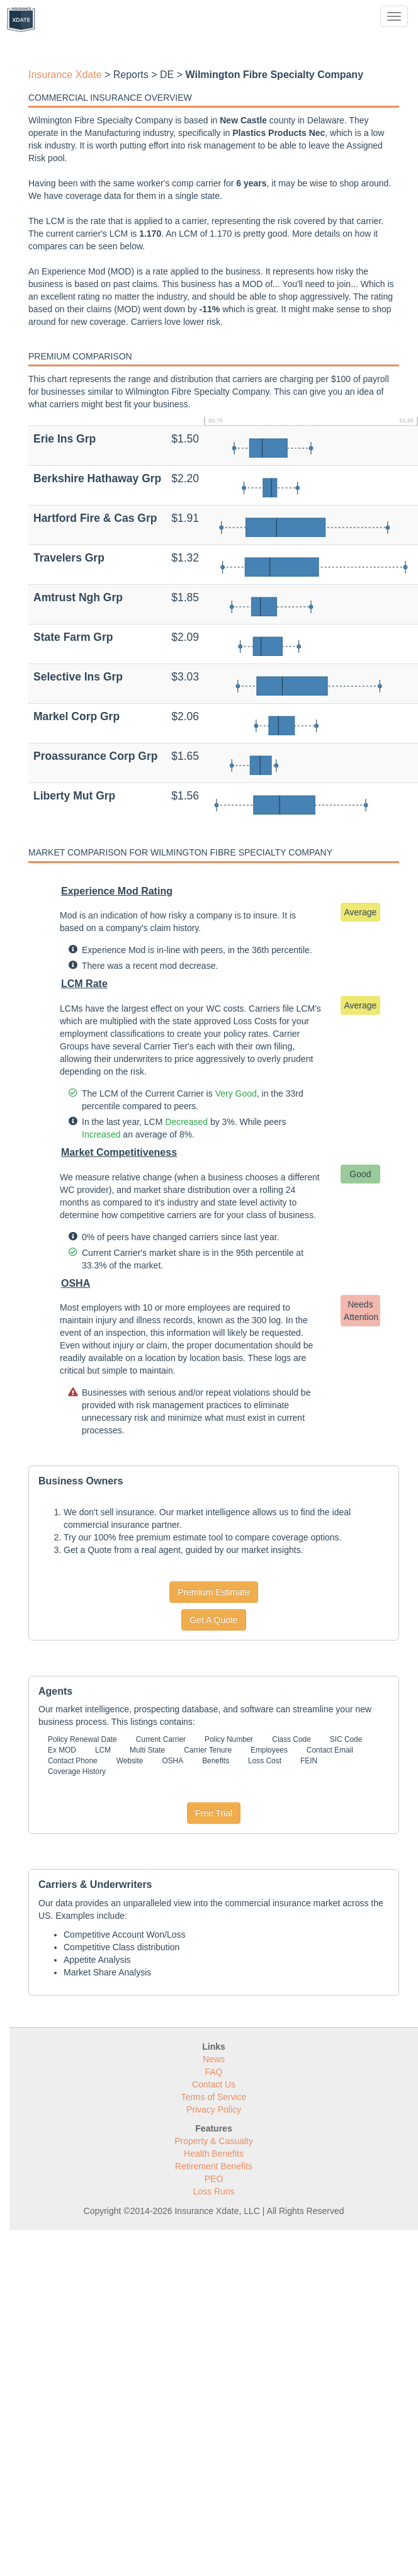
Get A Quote (213, 1620)
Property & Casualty (213, 2141)
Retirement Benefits (213, 2166)
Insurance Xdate (65, 74)
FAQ (213, 2072)
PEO (214, 2179)
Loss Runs (213, 2191)
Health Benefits (214, 2154)
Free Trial (213, 1813)
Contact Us (213, 2084)
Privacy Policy (213, 2109)
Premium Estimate (213, 1592)
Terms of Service (213, 2097)
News (214, 2059)
